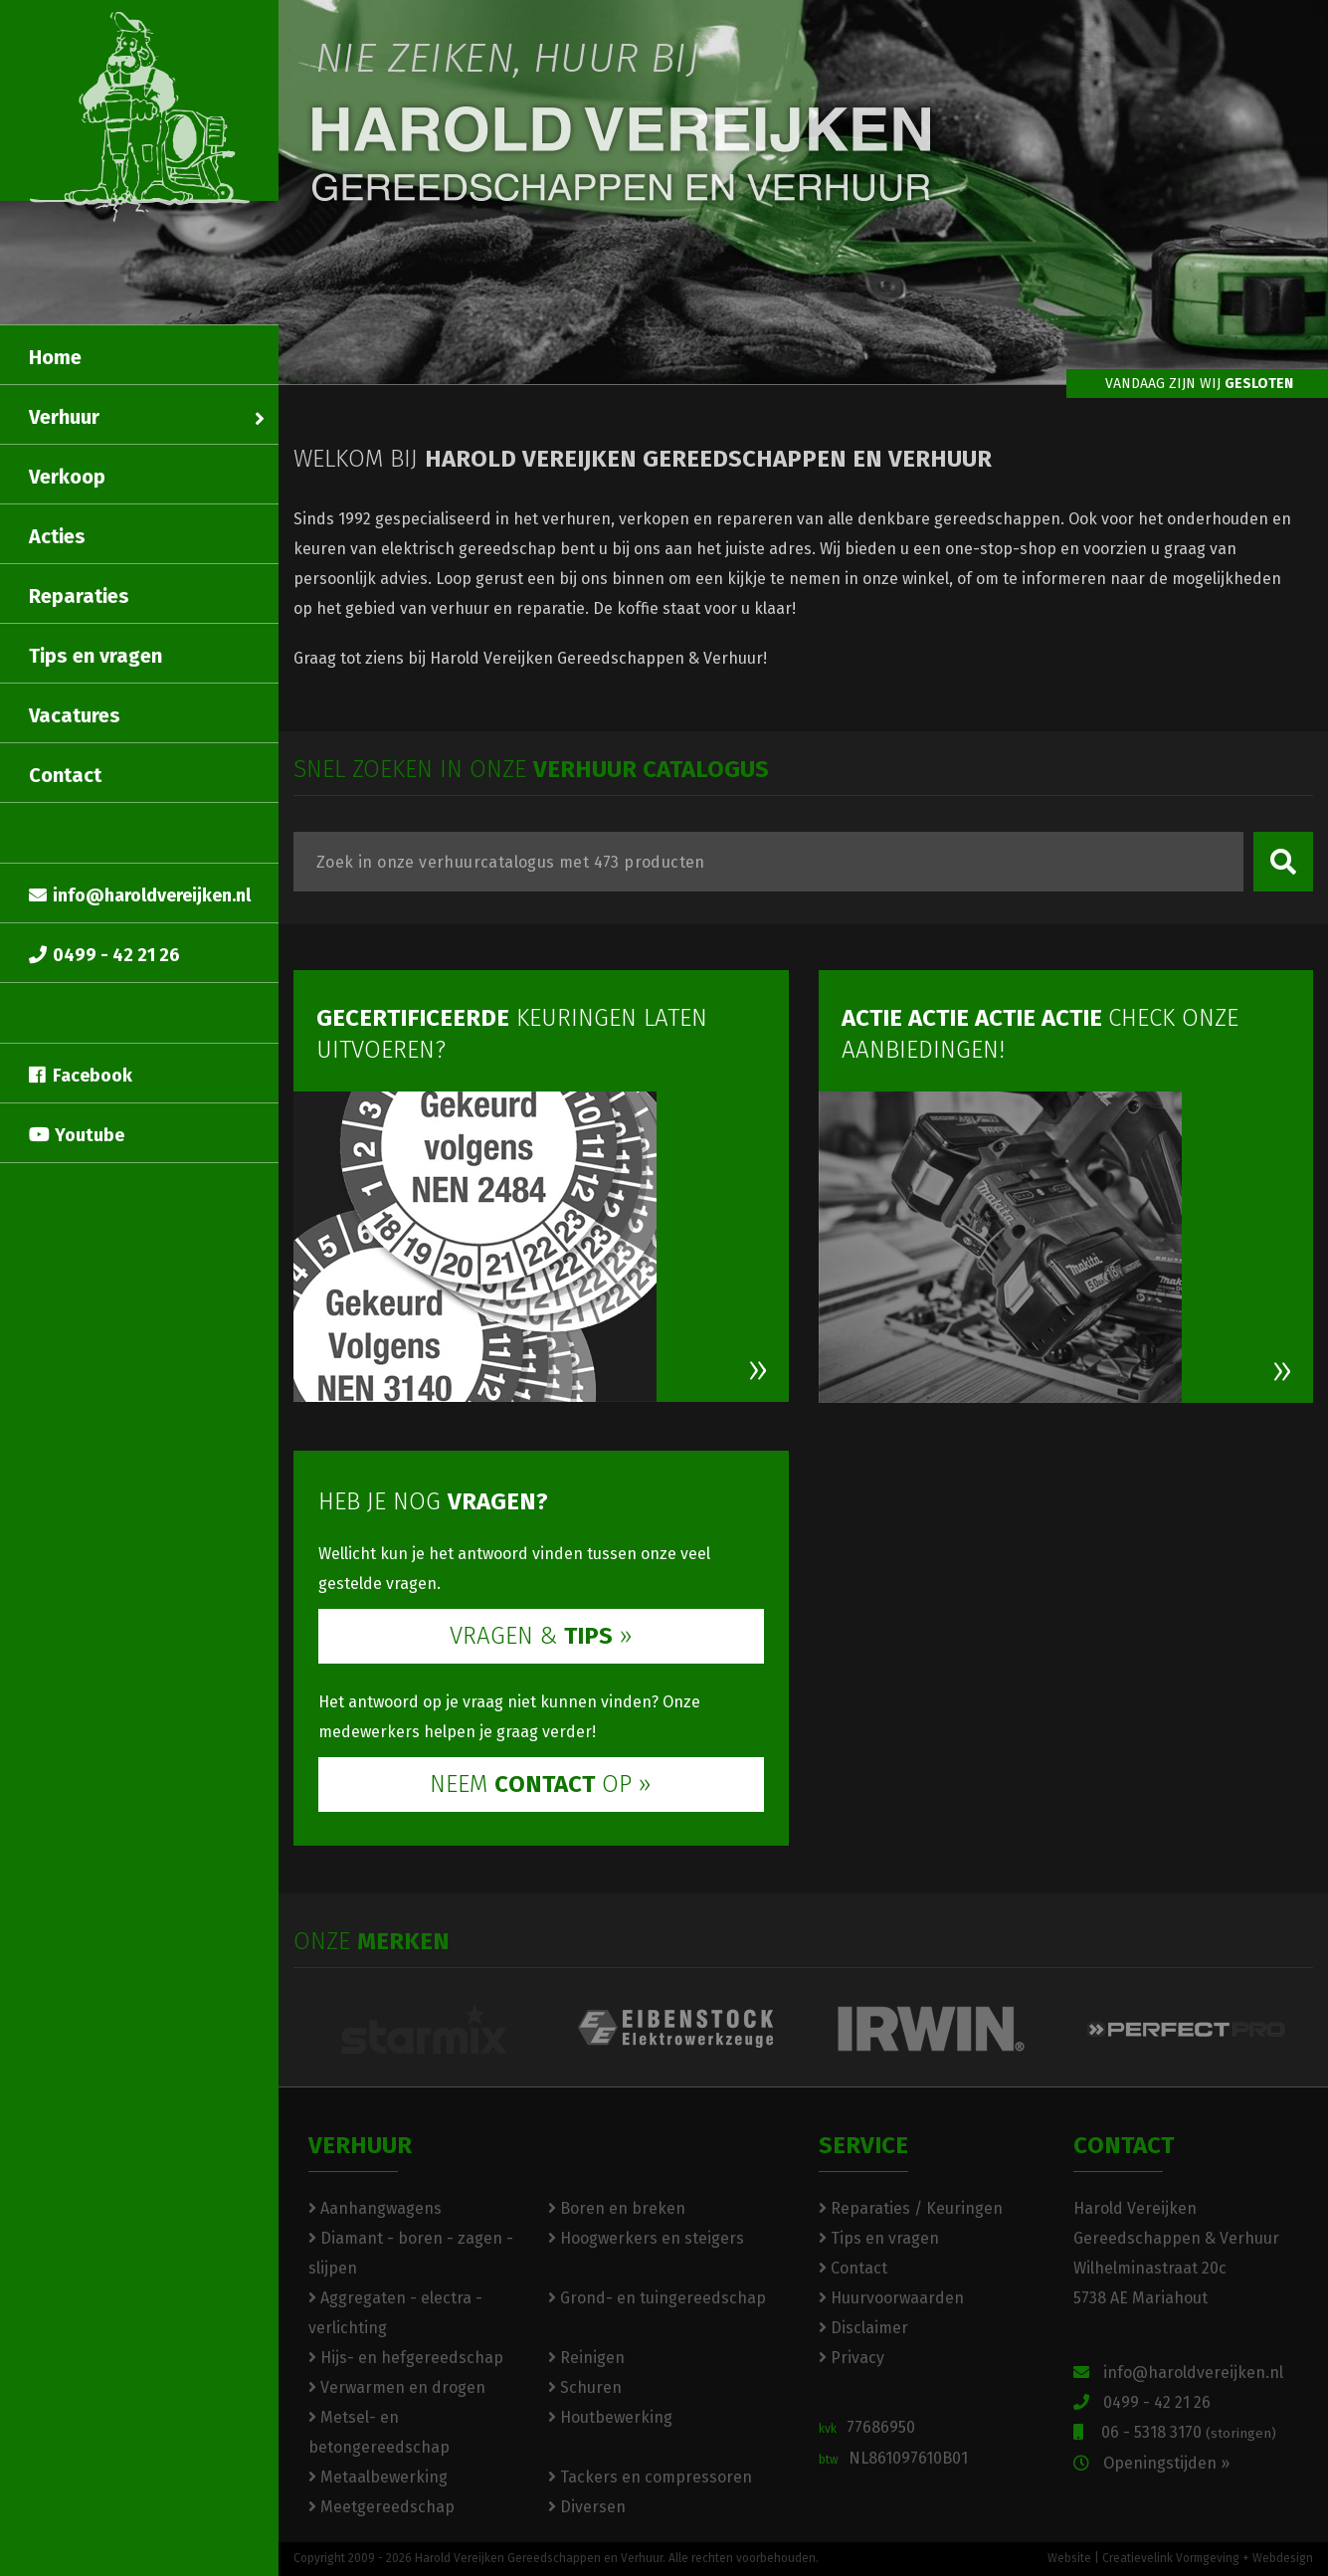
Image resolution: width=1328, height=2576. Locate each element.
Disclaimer (863, 2327)
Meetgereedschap (381, 2506)
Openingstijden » (1151, 2463)
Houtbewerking (610, 2417)
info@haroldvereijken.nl (140, 895)
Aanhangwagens (375, 2208)
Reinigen (586, 2357)
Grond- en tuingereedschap (657, 2297)
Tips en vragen (95, 656)
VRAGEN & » (541, 1636)
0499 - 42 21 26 (104, 955)
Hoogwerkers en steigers (646, 2238)
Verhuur (147, 417)
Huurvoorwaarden (891, 2297)
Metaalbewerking (378, 2477)
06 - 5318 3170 (1174, 2432)
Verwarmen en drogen (396, 2387)
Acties (57, 536)
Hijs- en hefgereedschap (405, 2357)
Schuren (585, 2387)
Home (55, 357)
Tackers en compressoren (650, 2477)
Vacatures (74, 715)
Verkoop (67, 477)
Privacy (851, 2357)
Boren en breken (616, 2208)
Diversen (587, 2506)
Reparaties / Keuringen (911, 2208)
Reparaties (79, 596)
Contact (65, 775)
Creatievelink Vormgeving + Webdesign (1207, 2558)
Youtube (76, 1135)
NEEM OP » (541, 1784)
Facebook (80, 1076)
